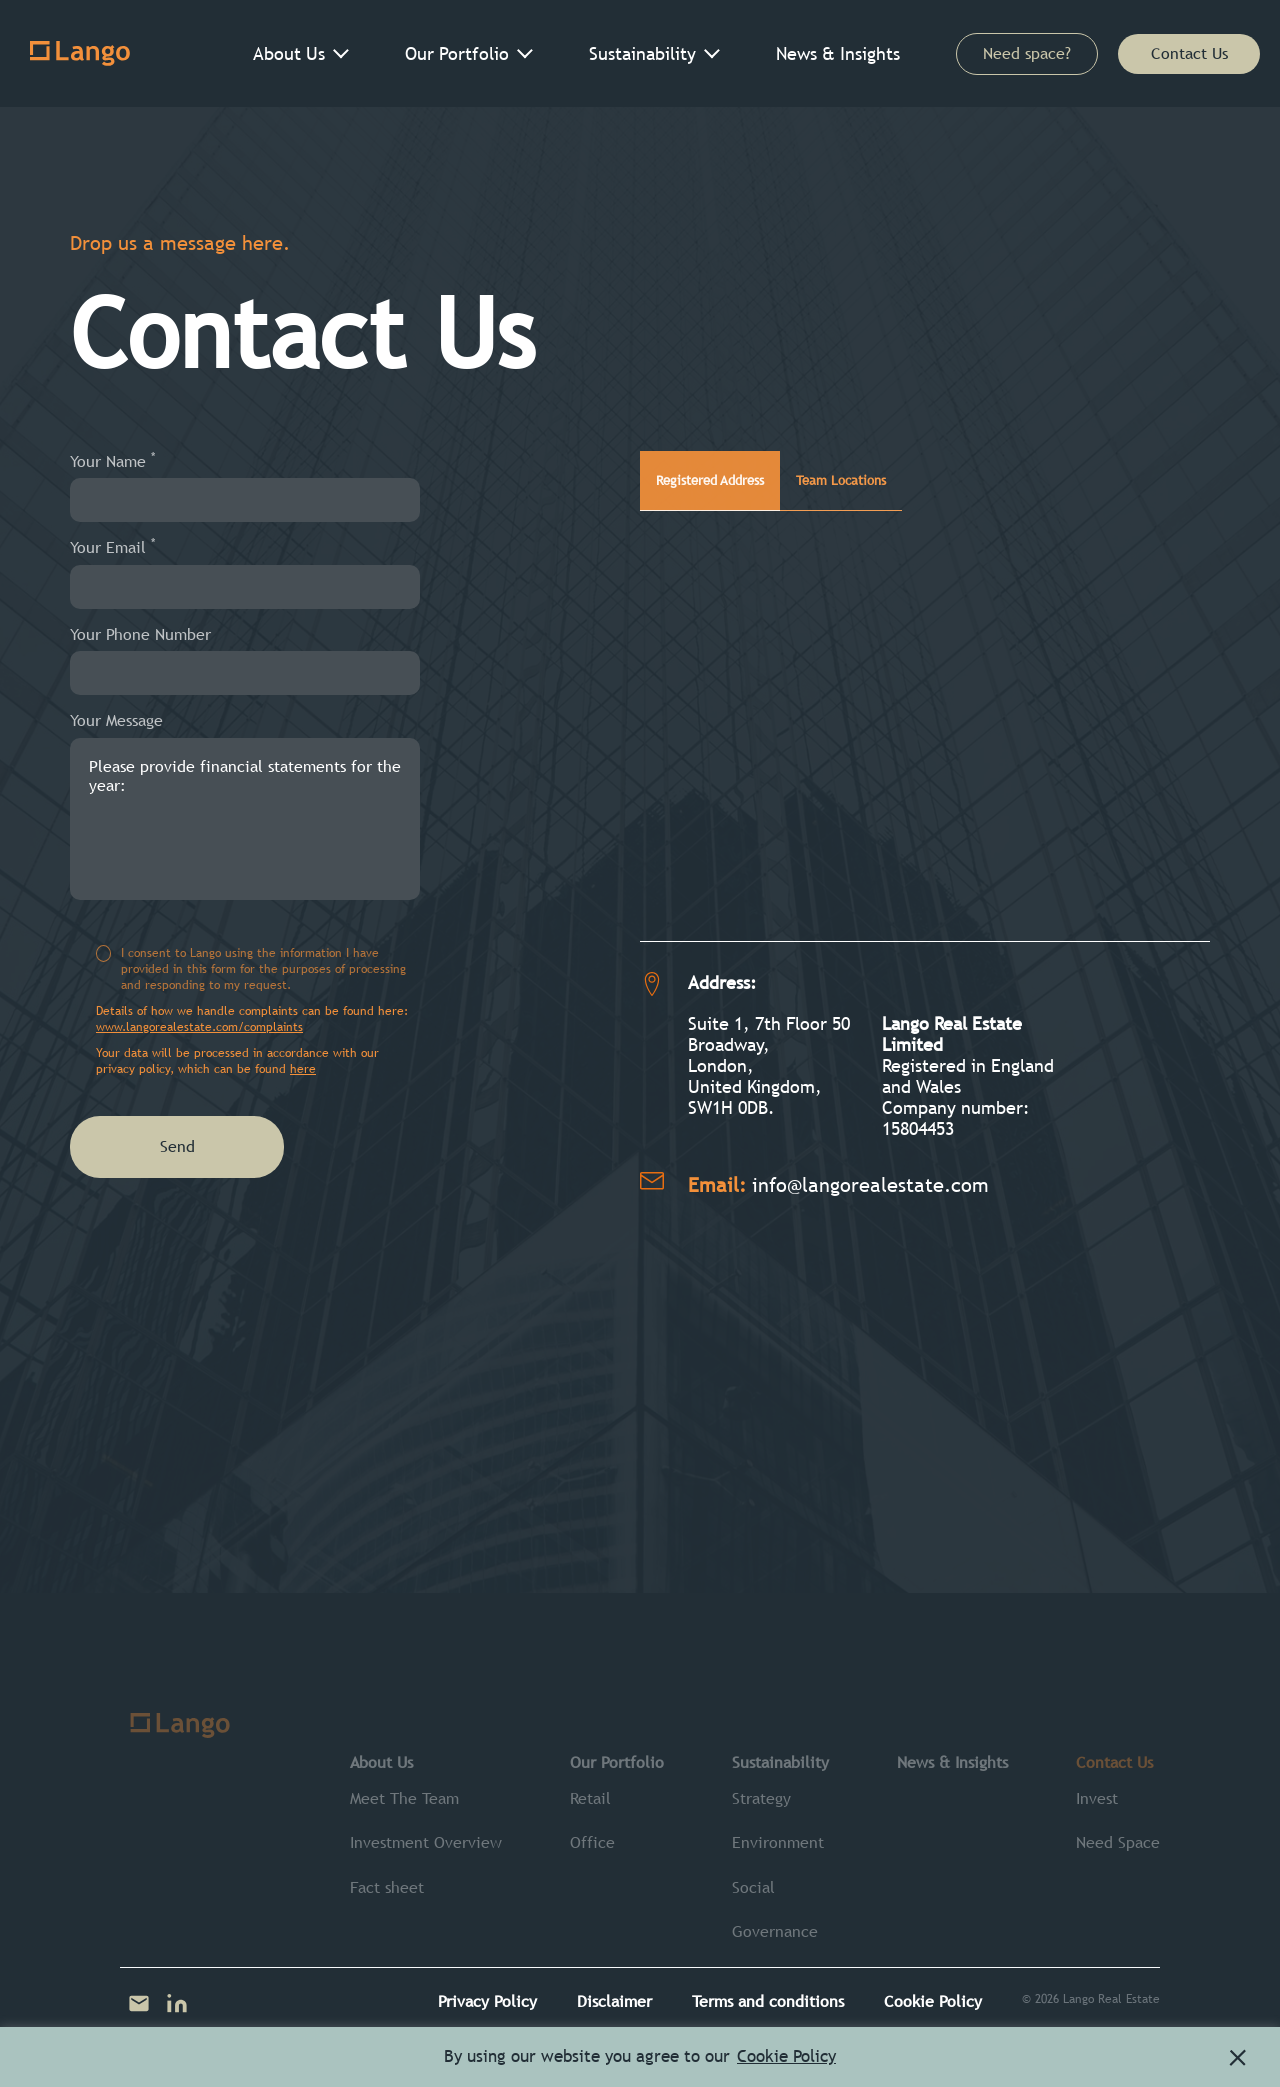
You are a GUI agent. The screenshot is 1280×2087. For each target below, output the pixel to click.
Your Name (112, 461)
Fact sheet (387, 1887)
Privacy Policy (487, 2001)
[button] (1238, 2058)
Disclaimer (614, 2001)
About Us (289, 53)
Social (753, 1887)
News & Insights (838, 53)
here (303, 1069)
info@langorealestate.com (870, 1167)
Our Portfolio (457, 53)
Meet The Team (404, 1798)
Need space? (1027, 53)
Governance (775, 1931)
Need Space (1118, 1842)
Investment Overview (426, 1842)
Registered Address (740, 470)
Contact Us (1189, 53)
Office (592, 1842)
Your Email (112, 547)
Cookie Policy (933, 2001)
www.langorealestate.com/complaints (199, 1027)
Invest (1097, 1798)
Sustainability (642, 53)
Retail (590, 1798)
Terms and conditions (768, 2001)
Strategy (761, 1798)
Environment (778, 1842)
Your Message (116, 720)
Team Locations (927, 470)
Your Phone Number (140, 634)
